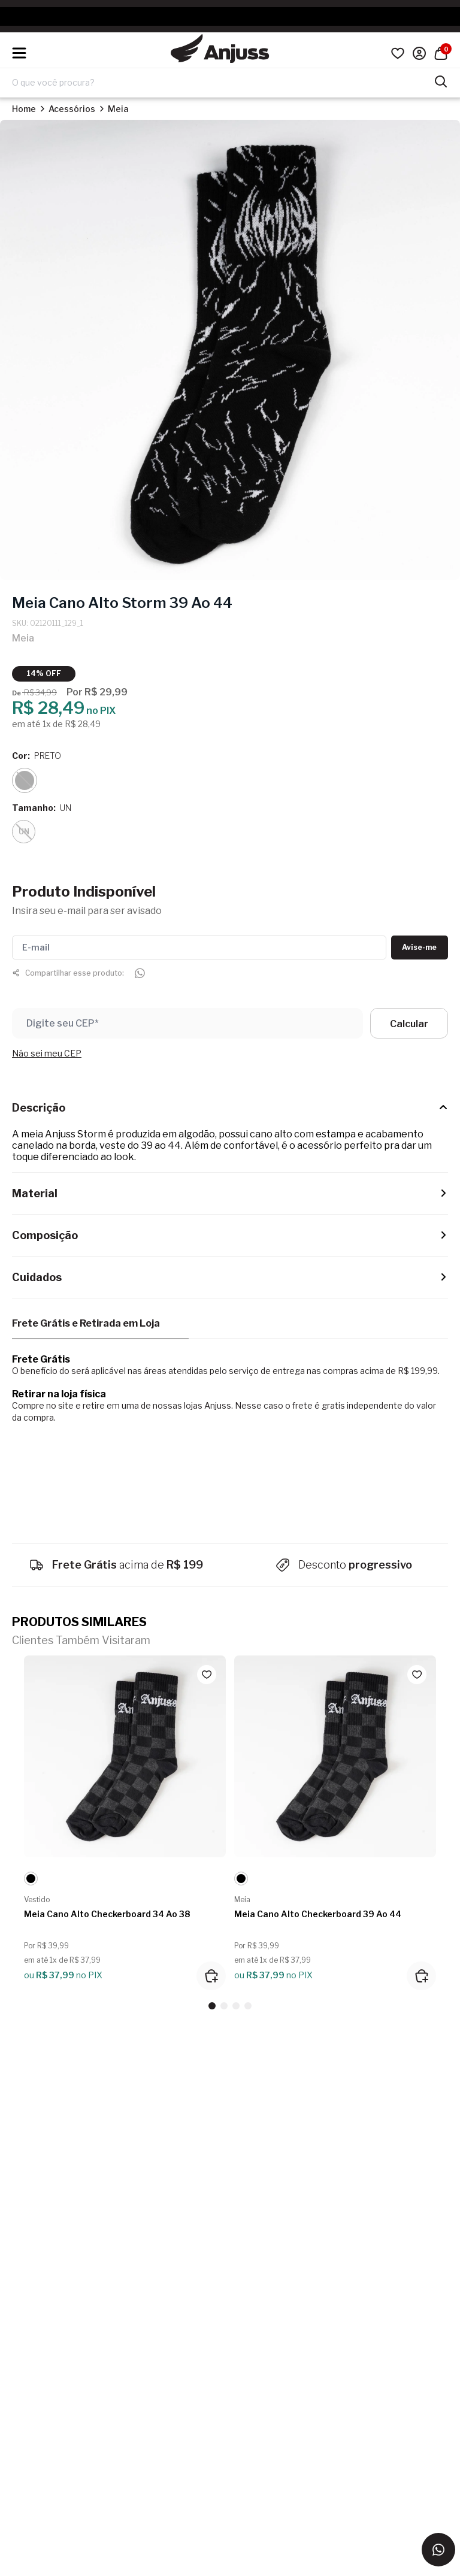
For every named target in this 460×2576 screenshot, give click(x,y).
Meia (118, 109)
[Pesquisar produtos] (441, 80)
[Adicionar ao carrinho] (211, 1975)
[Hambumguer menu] (19, 53)
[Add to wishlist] (206, 1674)
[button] (212, 2005)
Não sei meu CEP (46, 1053)
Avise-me (419, 947)
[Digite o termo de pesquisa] (223, 83)
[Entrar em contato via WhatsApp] (438, 2549)
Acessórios (72, 109)
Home (24, 109)
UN (24, 831)
